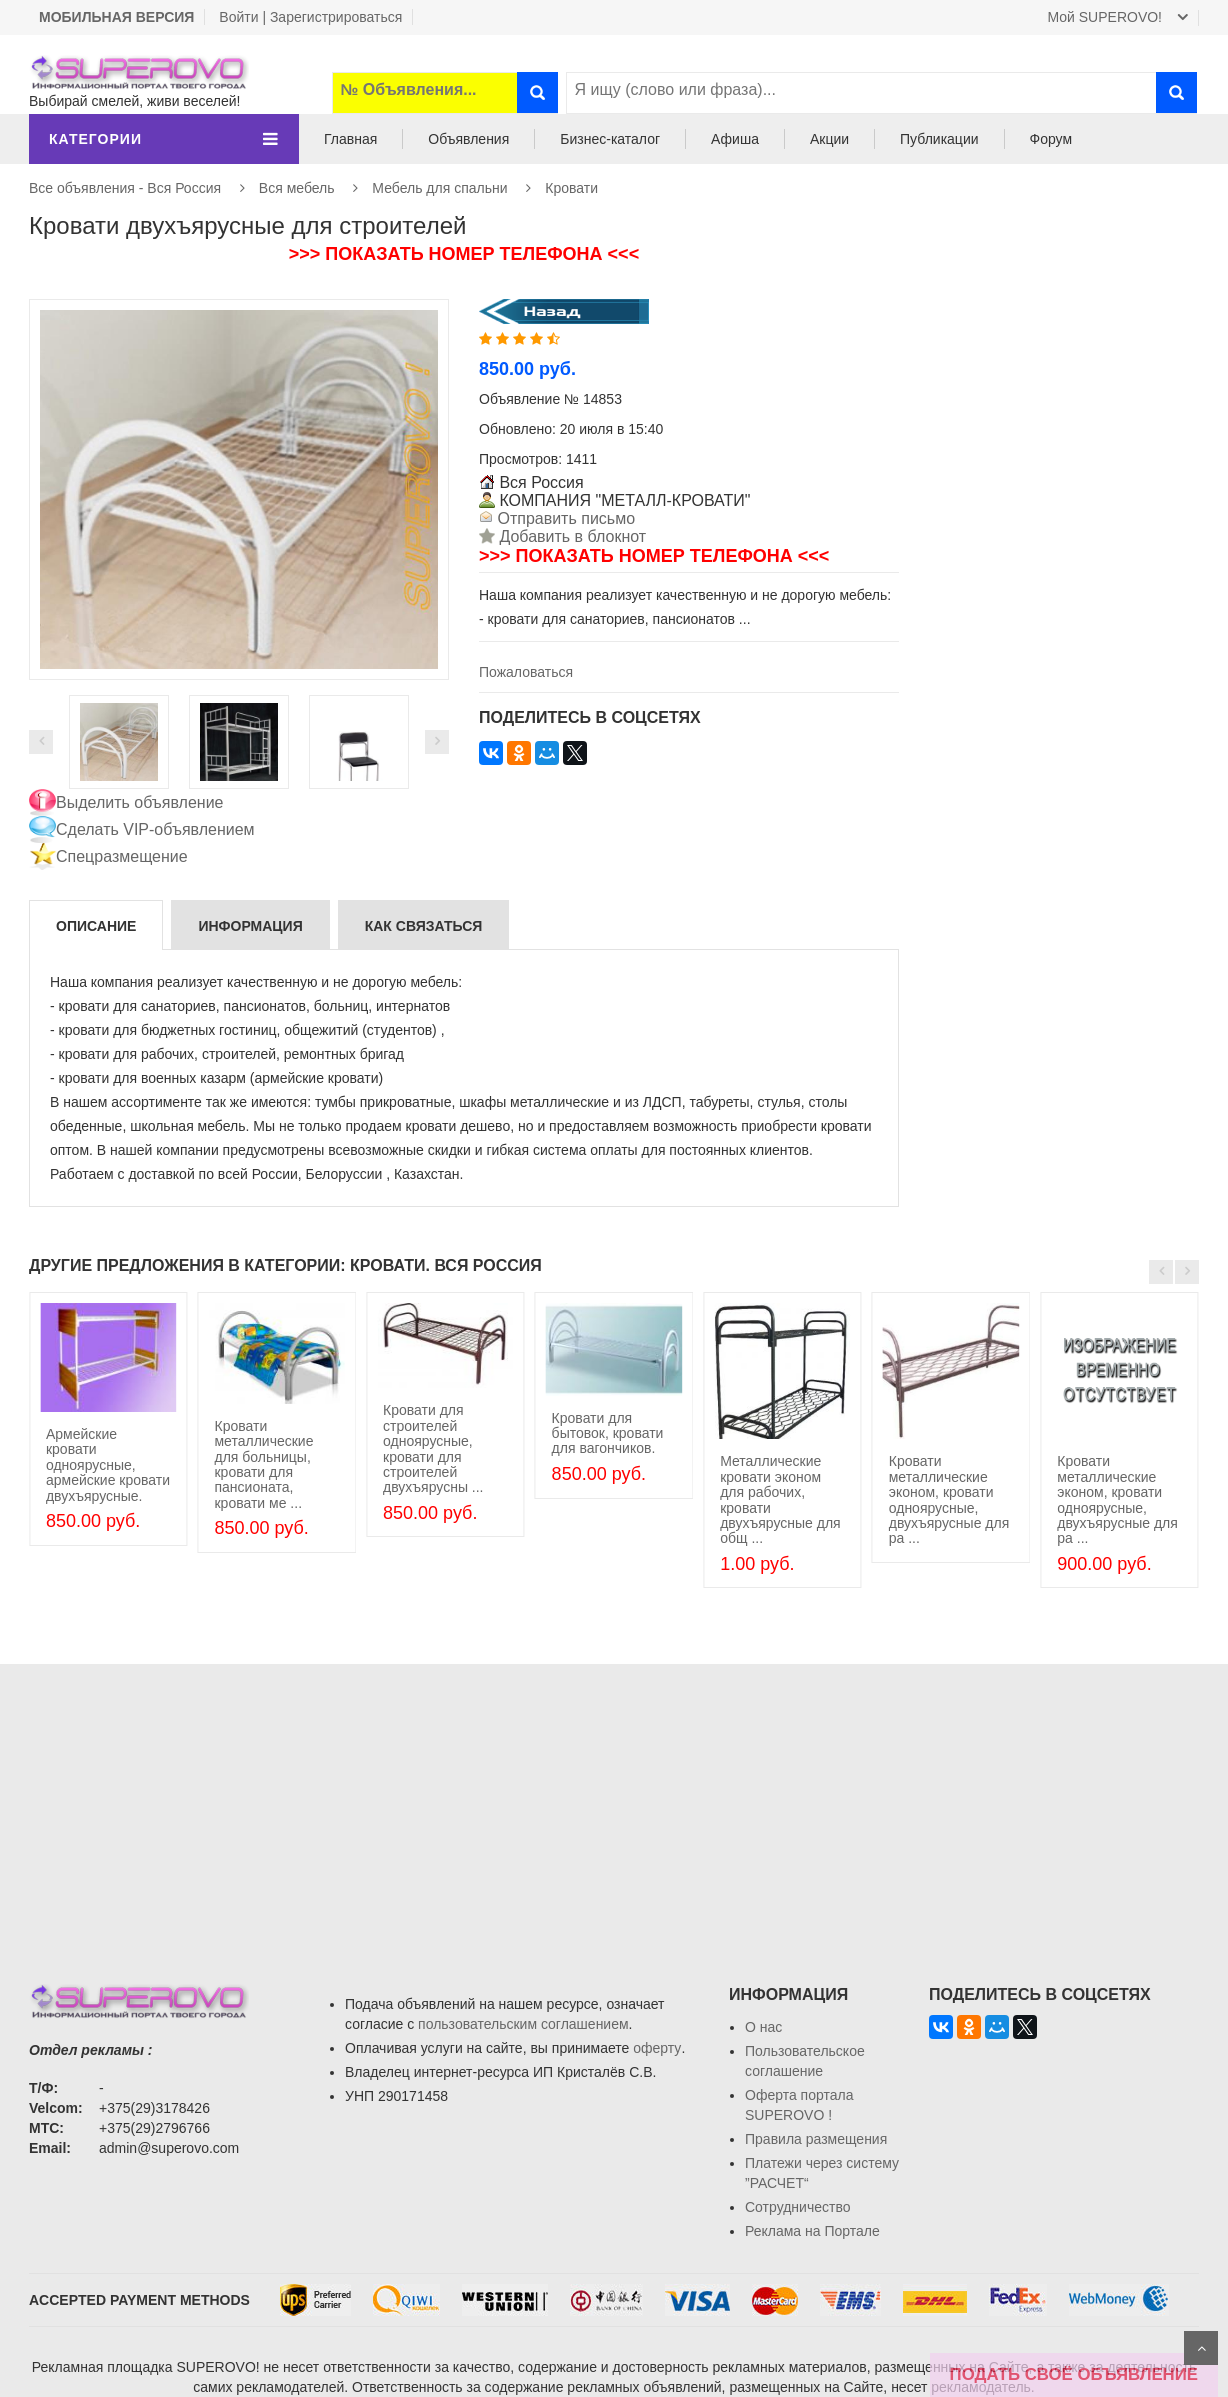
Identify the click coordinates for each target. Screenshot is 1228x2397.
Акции (829, 139)
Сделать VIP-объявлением (155, 829)
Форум (1051, 139)
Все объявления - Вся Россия (125, 188)
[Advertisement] (614, 1804)
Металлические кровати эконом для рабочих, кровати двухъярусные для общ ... (780, 1499)
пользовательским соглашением (523, 2024)
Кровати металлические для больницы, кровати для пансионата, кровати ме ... (263, 1464)
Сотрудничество (797, 2207)
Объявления (468, 139)
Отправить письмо (564, 518)
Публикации (939, 139)
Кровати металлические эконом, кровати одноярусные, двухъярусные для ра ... (949, 1499)
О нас (763, 2027)
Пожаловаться (526, 672)
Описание (96, 926)
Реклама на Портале (812, 2231)
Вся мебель (297, 188)
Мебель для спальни (439, 188)
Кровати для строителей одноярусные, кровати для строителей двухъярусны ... (433, 1448)
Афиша (735, 139)
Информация (250, 926)
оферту (657, 2048)
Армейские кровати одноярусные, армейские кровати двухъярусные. (108, 1465)
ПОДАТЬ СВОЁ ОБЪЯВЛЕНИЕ (1074, 2374)
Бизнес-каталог (610, 139)
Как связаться (424, 926)
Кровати (571, 188)
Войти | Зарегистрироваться (310, 17)
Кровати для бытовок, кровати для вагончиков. (608, 1433)
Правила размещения (816, 2139)
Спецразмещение (122, 856)
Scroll (1201, 2348)
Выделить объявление (140, 802)
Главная (350, 139)
